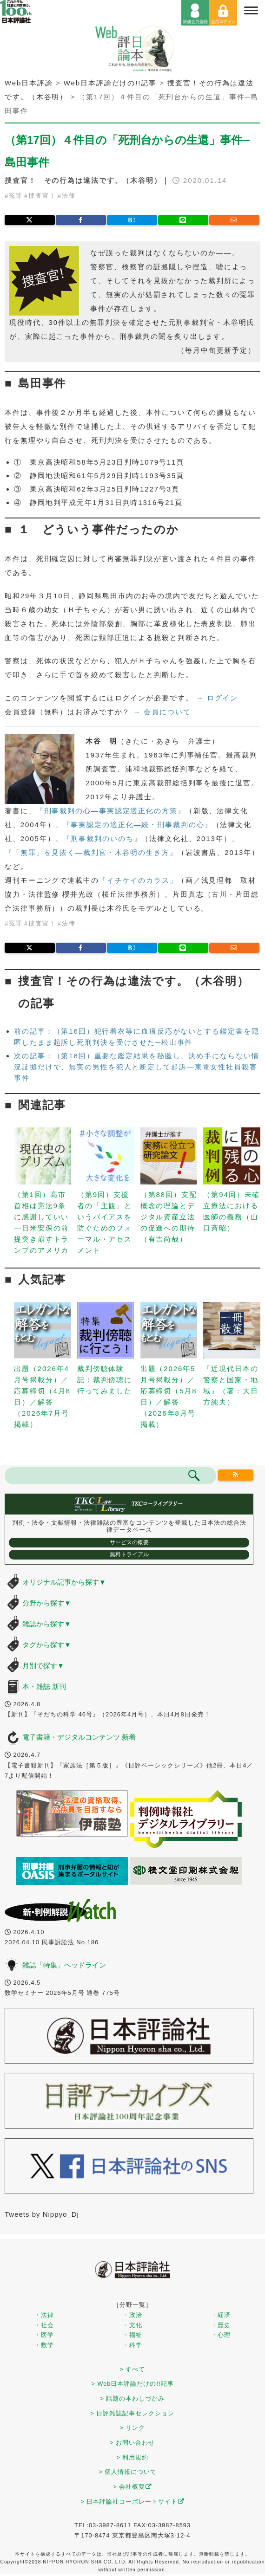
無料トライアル (129, 1554)
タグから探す (46, 1645)
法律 (69, 195)
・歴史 (221, 2325)
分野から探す (46, 1603)
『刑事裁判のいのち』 (102, 838)
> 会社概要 (132, 2486)
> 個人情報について (128, 2471)
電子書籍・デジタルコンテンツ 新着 (79, 1737)
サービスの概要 (129, 1542)
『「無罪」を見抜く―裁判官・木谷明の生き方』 (91, 852)
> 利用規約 (133, 2457)
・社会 (44, 2325)
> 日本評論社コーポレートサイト (133, 2501)
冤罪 (16, 195)
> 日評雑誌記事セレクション (133, 2413)
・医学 (44, 2334)
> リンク (133, 2427)
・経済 (221, 2314)
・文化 (132, 2325)
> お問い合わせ (132, 2442)
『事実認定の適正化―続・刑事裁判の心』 (137, 824)
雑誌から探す (46, 1624)
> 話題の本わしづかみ (132, 2398)
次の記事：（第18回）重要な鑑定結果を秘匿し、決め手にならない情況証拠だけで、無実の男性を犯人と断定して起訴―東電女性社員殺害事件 (136, 1067)
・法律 (44, 2314)
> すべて (133, 2369)
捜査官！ (42, 195)
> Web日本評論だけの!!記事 (132, 2383)
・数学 (44, 2345)
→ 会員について (162, 712)
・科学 (132, 2345)
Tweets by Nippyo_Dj (42, 2214)
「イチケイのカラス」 (138, 880)
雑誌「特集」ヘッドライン (64, 1965)
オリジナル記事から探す (64, 1582)
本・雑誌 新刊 (44, 1686)
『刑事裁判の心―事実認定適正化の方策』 (111, 811)
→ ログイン (217, 698)
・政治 (132, 2314)
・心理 (221, 2334)
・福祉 (132, 2334)
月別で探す (43, 1666)
